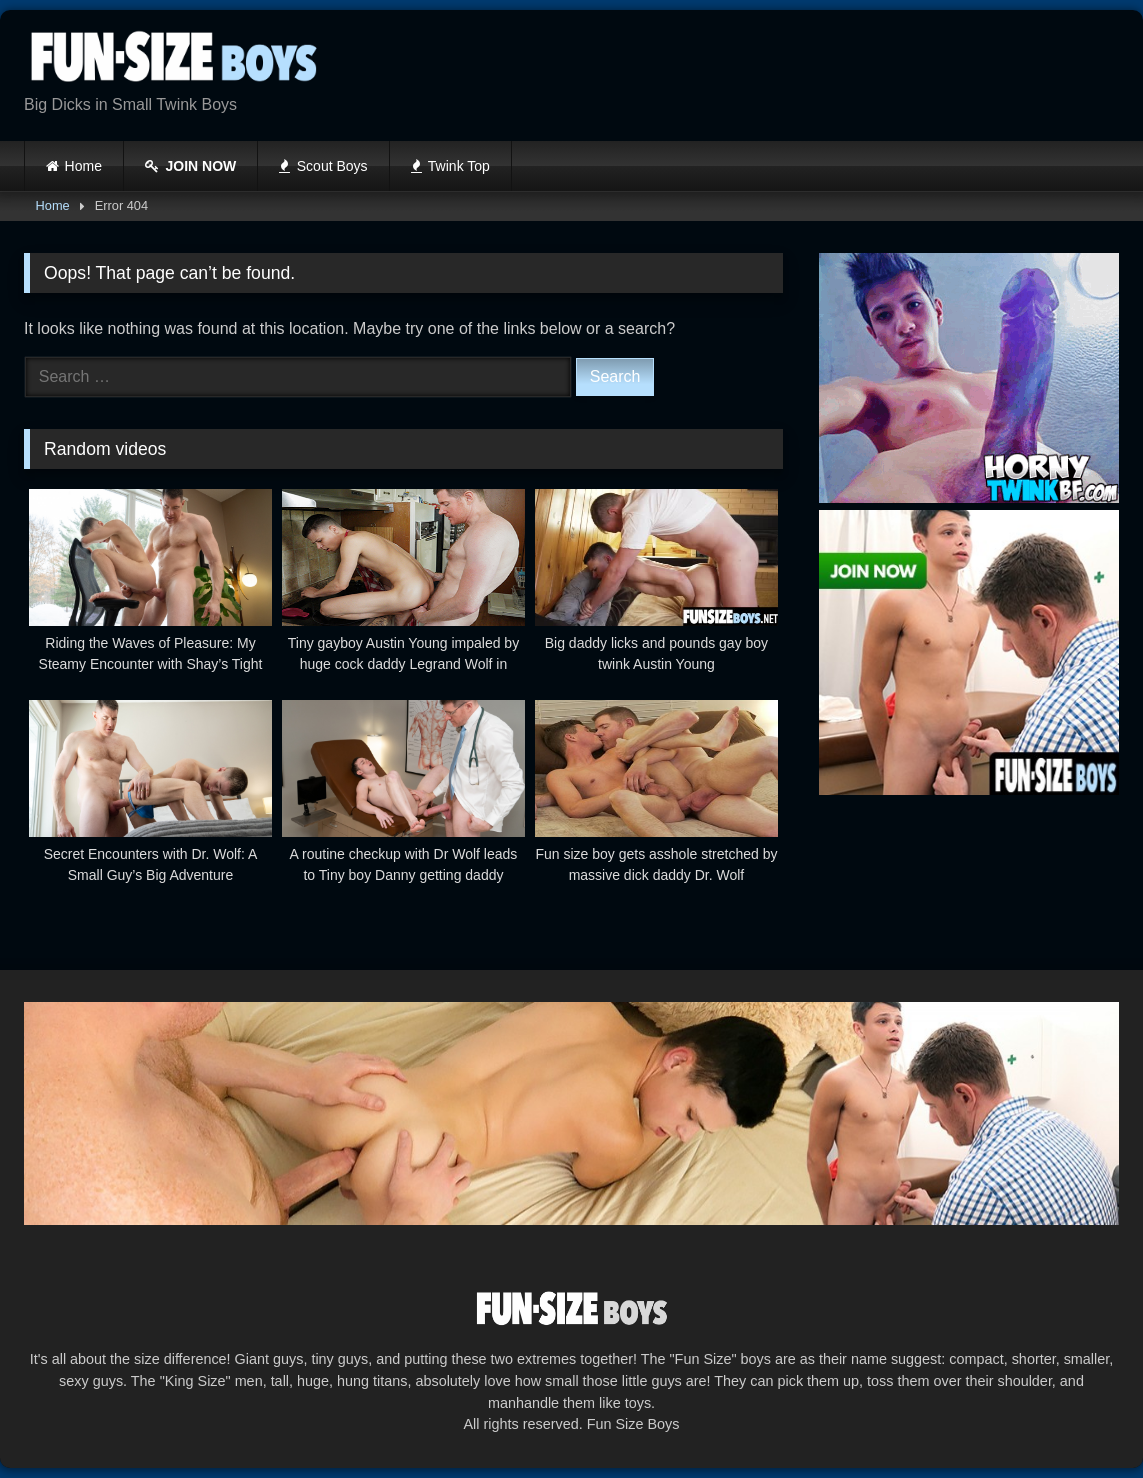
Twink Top (450, 166)
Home (83, 166)
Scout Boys (323, 166)
